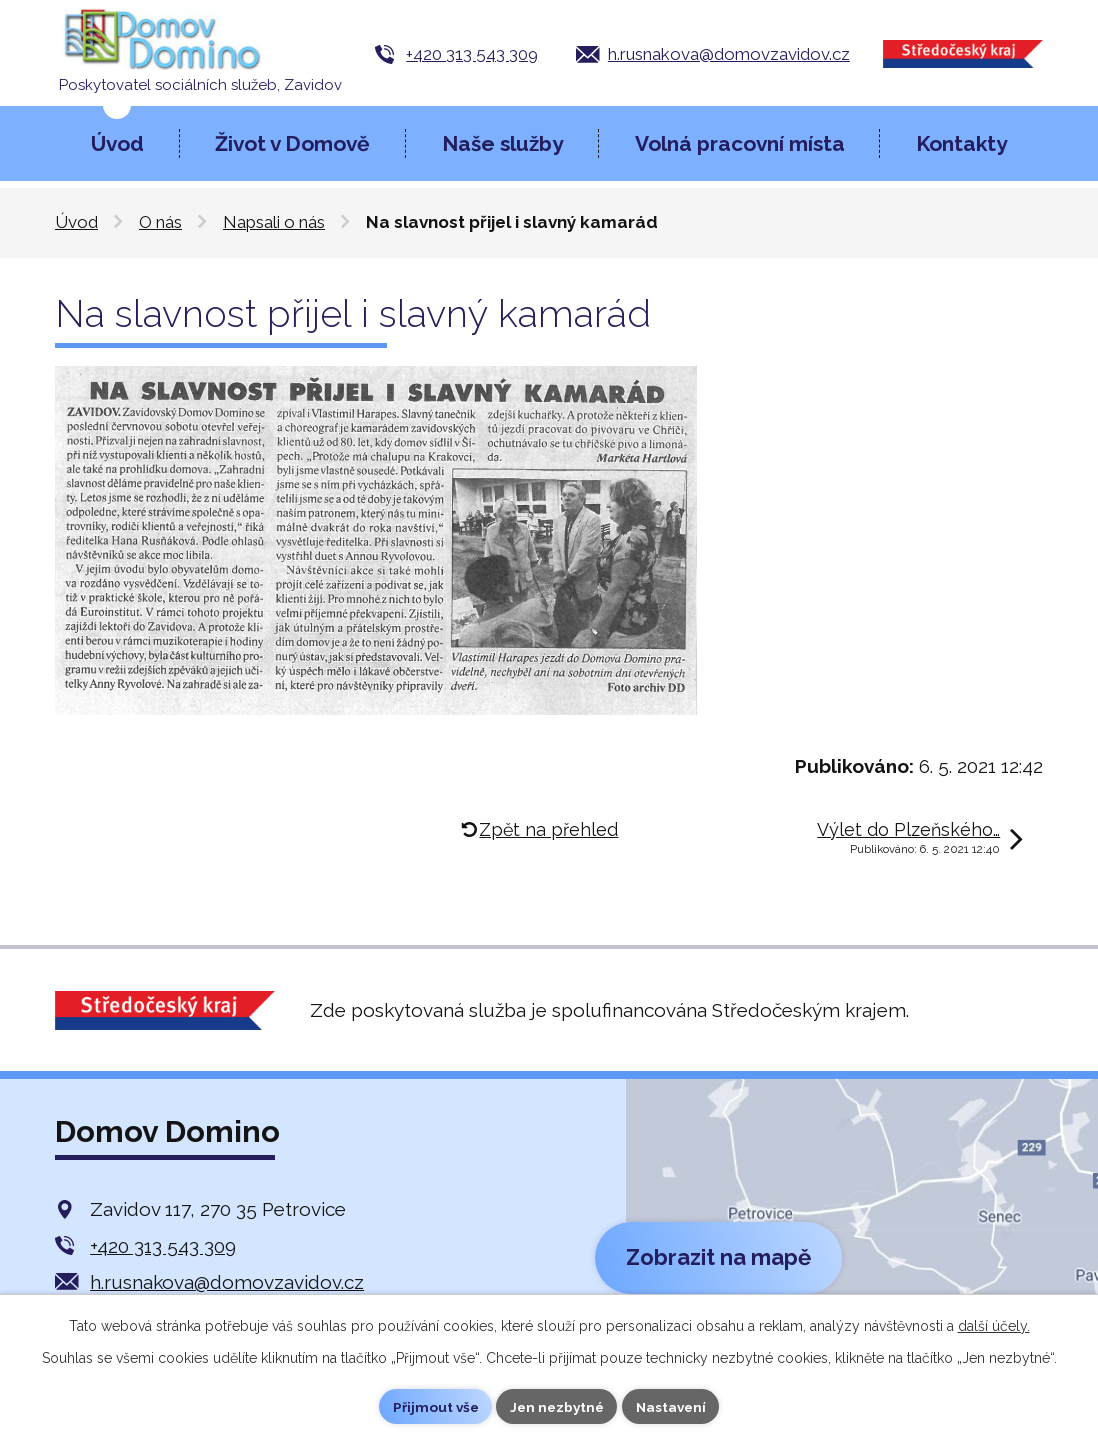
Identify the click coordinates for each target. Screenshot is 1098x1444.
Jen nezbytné (557, 1406)
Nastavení (674, 1406)
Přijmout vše (432, 1406)
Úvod (117, 143)
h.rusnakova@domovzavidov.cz (729, 54)
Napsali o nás (274, 222)
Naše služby (502, 143)
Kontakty (961, 143)
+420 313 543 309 (472, 54)
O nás (160, 222)
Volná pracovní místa (740, 143)
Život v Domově (292, 143)
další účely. (994, 1325)
